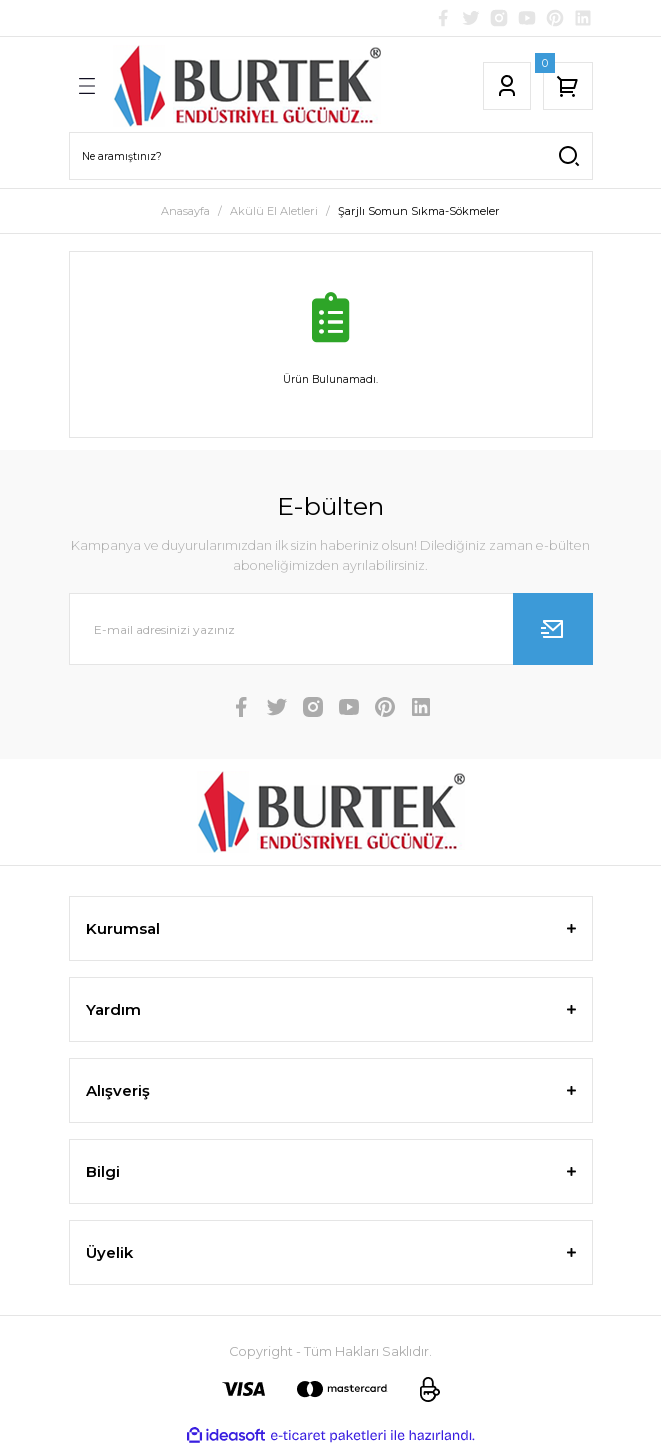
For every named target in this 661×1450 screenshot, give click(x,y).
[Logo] (247, 86)
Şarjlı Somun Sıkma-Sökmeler (419, 211)
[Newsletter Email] (331, 629)
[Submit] (553, 629)
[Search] (331, 156)
